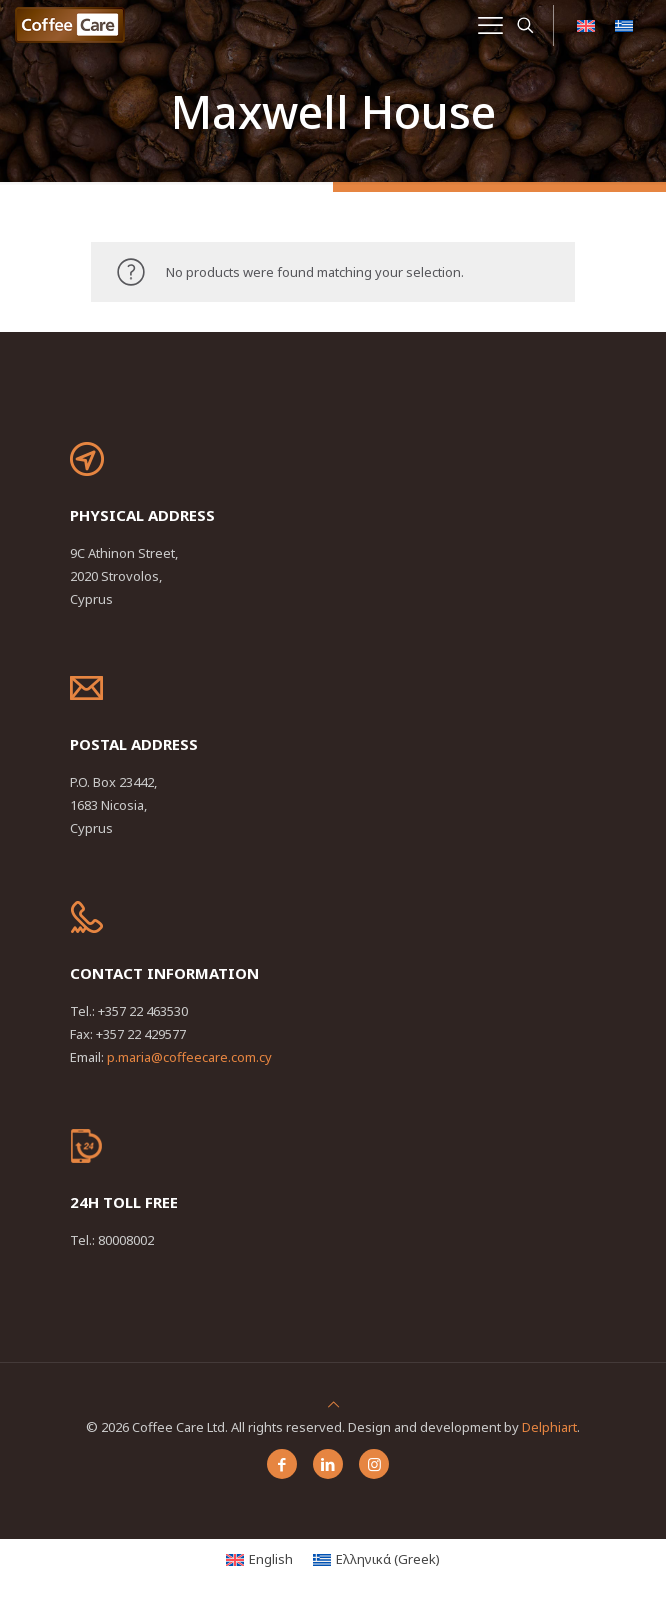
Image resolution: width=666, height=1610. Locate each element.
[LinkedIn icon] (328, 1464)
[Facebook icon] (282, 1464)
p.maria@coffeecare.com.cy (189, 1057)
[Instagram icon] (374, 1464)
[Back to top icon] (333, 1404)
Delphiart (549, 1427)
